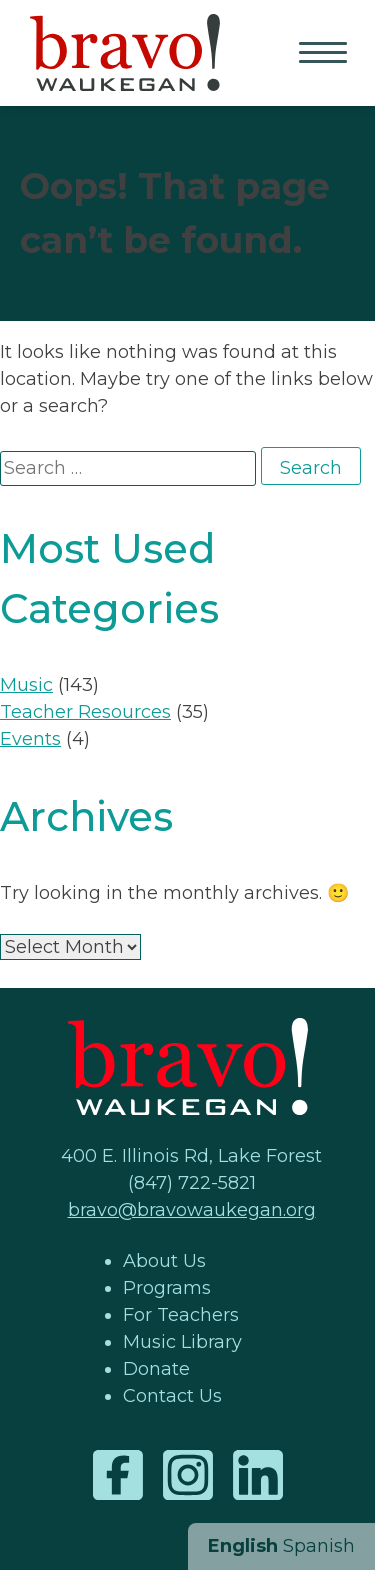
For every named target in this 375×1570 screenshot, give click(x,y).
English (243, 1546)
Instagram (188, 1475)
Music (26, 685)
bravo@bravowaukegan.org (192, 1210)
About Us (164, 1261)
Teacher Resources (85, 712)
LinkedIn (258, 1475)
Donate (156, 1369)
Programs (167, 1288)
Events (30, 739)
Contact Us (172, 1396)
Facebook (118, 1475)
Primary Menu (325, 54)
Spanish (319, 1546)
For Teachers (181, 1315)
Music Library (182, 1342)
